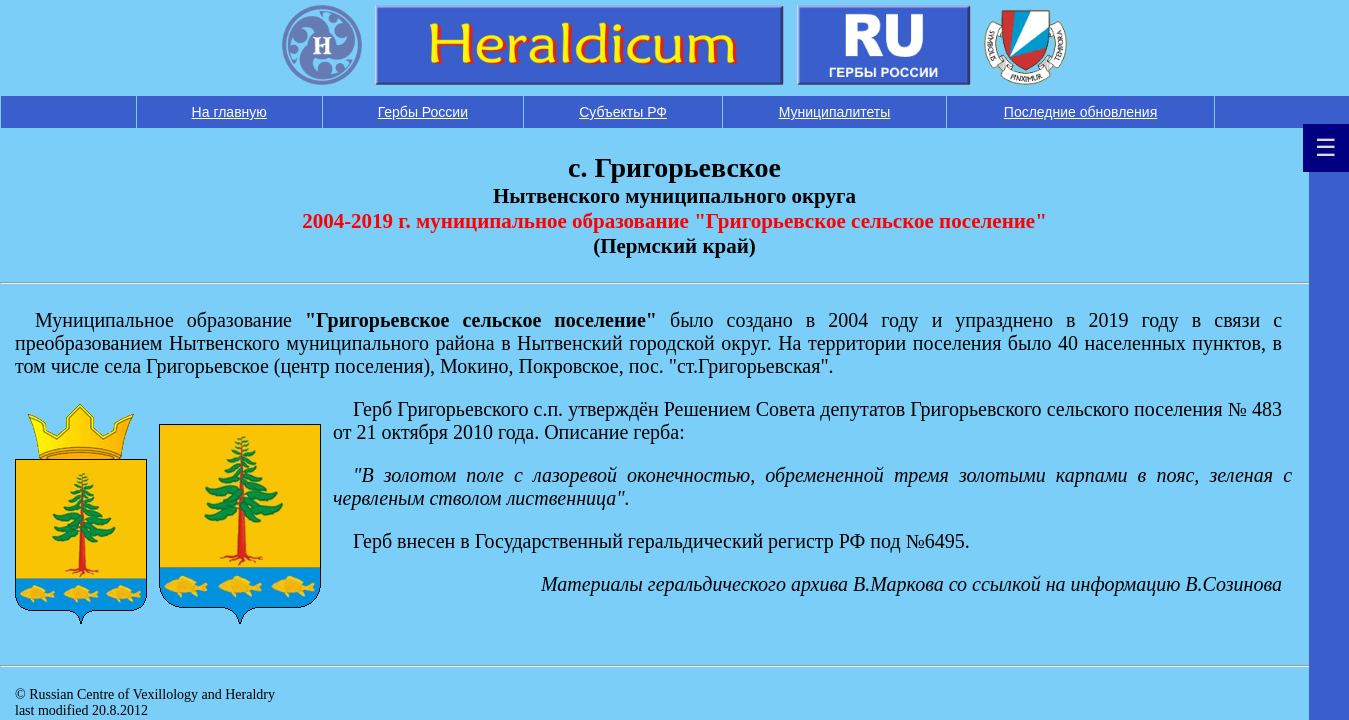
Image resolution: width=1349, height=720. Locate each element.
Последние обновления (1080, 112)
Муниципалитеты (835, 112)
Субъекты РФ (623, 112)
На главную (229, 112)
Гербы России (423, 112)
